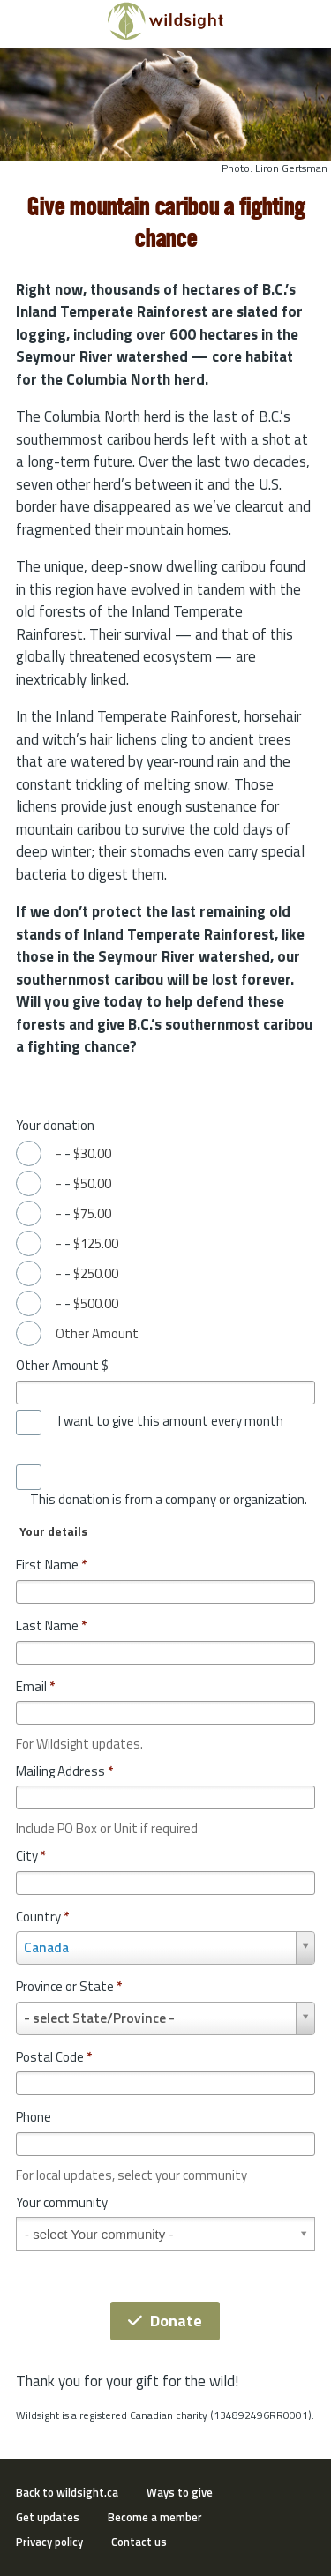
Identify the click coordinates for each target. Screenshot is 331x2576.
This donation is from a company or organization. (168, 1499)
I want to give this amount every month (170, 1421)
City (31, 1856)
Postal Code (54, 2057)
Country (42, 1916)
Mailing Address (64, 1771)
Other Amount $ (62, 1365)
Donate (165, 2321)
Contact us (139, 2541)
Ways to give (180, 2492)
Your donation (55, 1125)
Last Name (51, 1625)
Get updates (47, 2517)
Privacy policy (49, 2541)
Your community (62, 2202)
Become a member (155, 2517)
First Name (51, 1564)
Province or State (69, 1986)
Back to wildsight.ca (67, 2492)
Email (35, 1686)
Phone (33, 2117)
